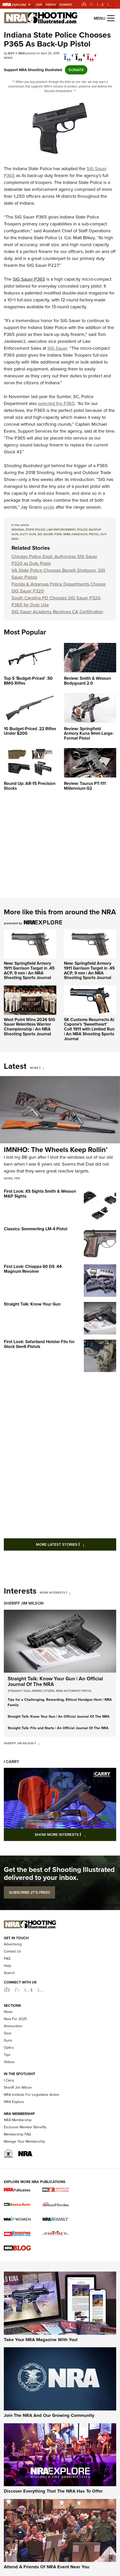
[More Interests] (68, 1592)
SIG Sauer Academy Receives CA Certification (57, 611)
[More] (41, 1068)
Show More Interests (75, 1834)
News (8, 58)
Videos (9, 2083)
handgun (79, 534)
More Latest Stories (76, 1544)
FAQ (7, 1979)
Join (38, 4)
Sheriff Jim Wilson (24, 1603)
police (82, 529)
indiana (17, 529)
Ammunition (13, 2047)
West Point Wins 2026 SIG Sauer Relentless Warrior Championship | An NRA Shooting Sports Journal (29, 1026)
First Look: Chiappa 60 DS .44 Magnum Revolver (33, 1269)
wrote (48, 507)
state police (35, 529)
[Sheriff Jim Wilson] (37, 1743)
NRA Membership (18, 2141)
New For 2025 (15, 2040)
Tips (17, 1178)
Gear (7, 2054)
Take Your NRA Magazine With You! (41, 2360)
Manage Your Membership (24, 2162)
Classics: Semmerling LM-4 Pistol (35, 1229)
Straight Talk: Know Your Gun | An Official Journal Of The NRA (55, 1681)
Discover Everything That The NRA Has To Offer (53, 2512)
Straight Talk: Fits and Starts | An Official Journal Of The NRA (58, 1728)
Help (7, 1987)
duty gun (28, 534)
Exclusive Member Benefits (25, 2148)
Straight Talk (19, 1691)
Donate (66, 4)
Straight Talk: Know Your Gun (32, 1304)
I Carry (11, 1761)
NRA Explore (14, 2122)
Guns (8, 2061)
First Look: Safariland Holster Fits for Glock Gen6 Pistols (39, 1344)
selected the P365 (56, 403)
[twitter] (80, 54)
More (34, 1068)
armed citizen (43, 1691)
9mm (66, 534)
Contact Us (12, 1972)
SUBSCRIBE (29, 1892)
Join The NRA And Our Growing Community (49, 2436)
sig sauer (45, 534)
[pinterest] (92, 54)
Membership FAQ (17, 2155)
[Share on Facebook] (69, 54)
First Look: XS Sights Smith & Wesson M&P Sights (40, 1193)
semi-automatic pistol (74, 1691)
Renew (51, 4)
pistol (94, 534)
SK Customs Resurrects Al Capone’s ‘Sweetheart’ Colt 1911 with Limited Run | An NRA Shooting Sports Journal (89, 1029)
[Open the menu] (111, 18)
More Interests (52, 1592)
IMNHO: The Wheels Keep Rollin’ (56, 1149)
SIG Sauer (57, 348)
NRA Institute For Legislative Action (31, 2115)
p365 (58, 534)
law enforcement (61, 529)
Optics (9, 2068)
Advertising (13, 1965)
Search (9, 1994)
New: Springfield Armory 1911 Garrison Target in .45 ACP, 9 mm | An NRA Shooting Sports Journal (29, 970)
